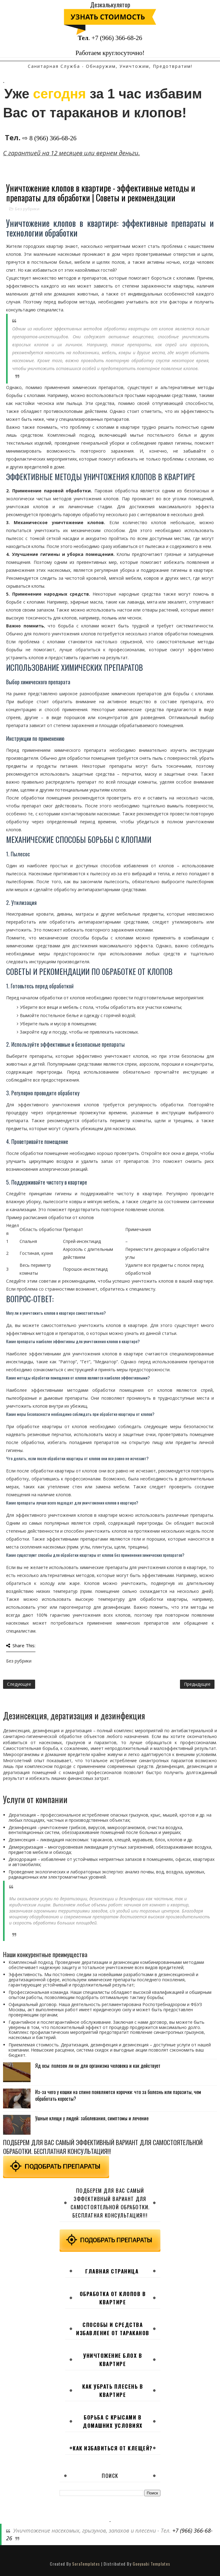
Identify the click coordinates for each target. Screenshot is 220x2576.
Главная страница (111, 2271)
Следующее (19, 1684)
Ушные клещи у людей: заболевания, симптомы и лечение (91, 2118)
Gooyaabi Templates (151, 2563)
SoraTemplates (86, 2563)
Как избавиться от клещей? (113, 2448)
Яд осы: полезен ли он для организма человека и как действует (97, 2065)
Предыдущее (197, 1684)
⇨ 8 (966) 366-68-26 (49, 138)
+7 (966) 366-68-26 (116, 38)
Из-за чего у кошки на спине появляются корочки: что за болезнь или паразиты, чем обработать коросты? (118, 2095)
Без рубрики (27, 208)
